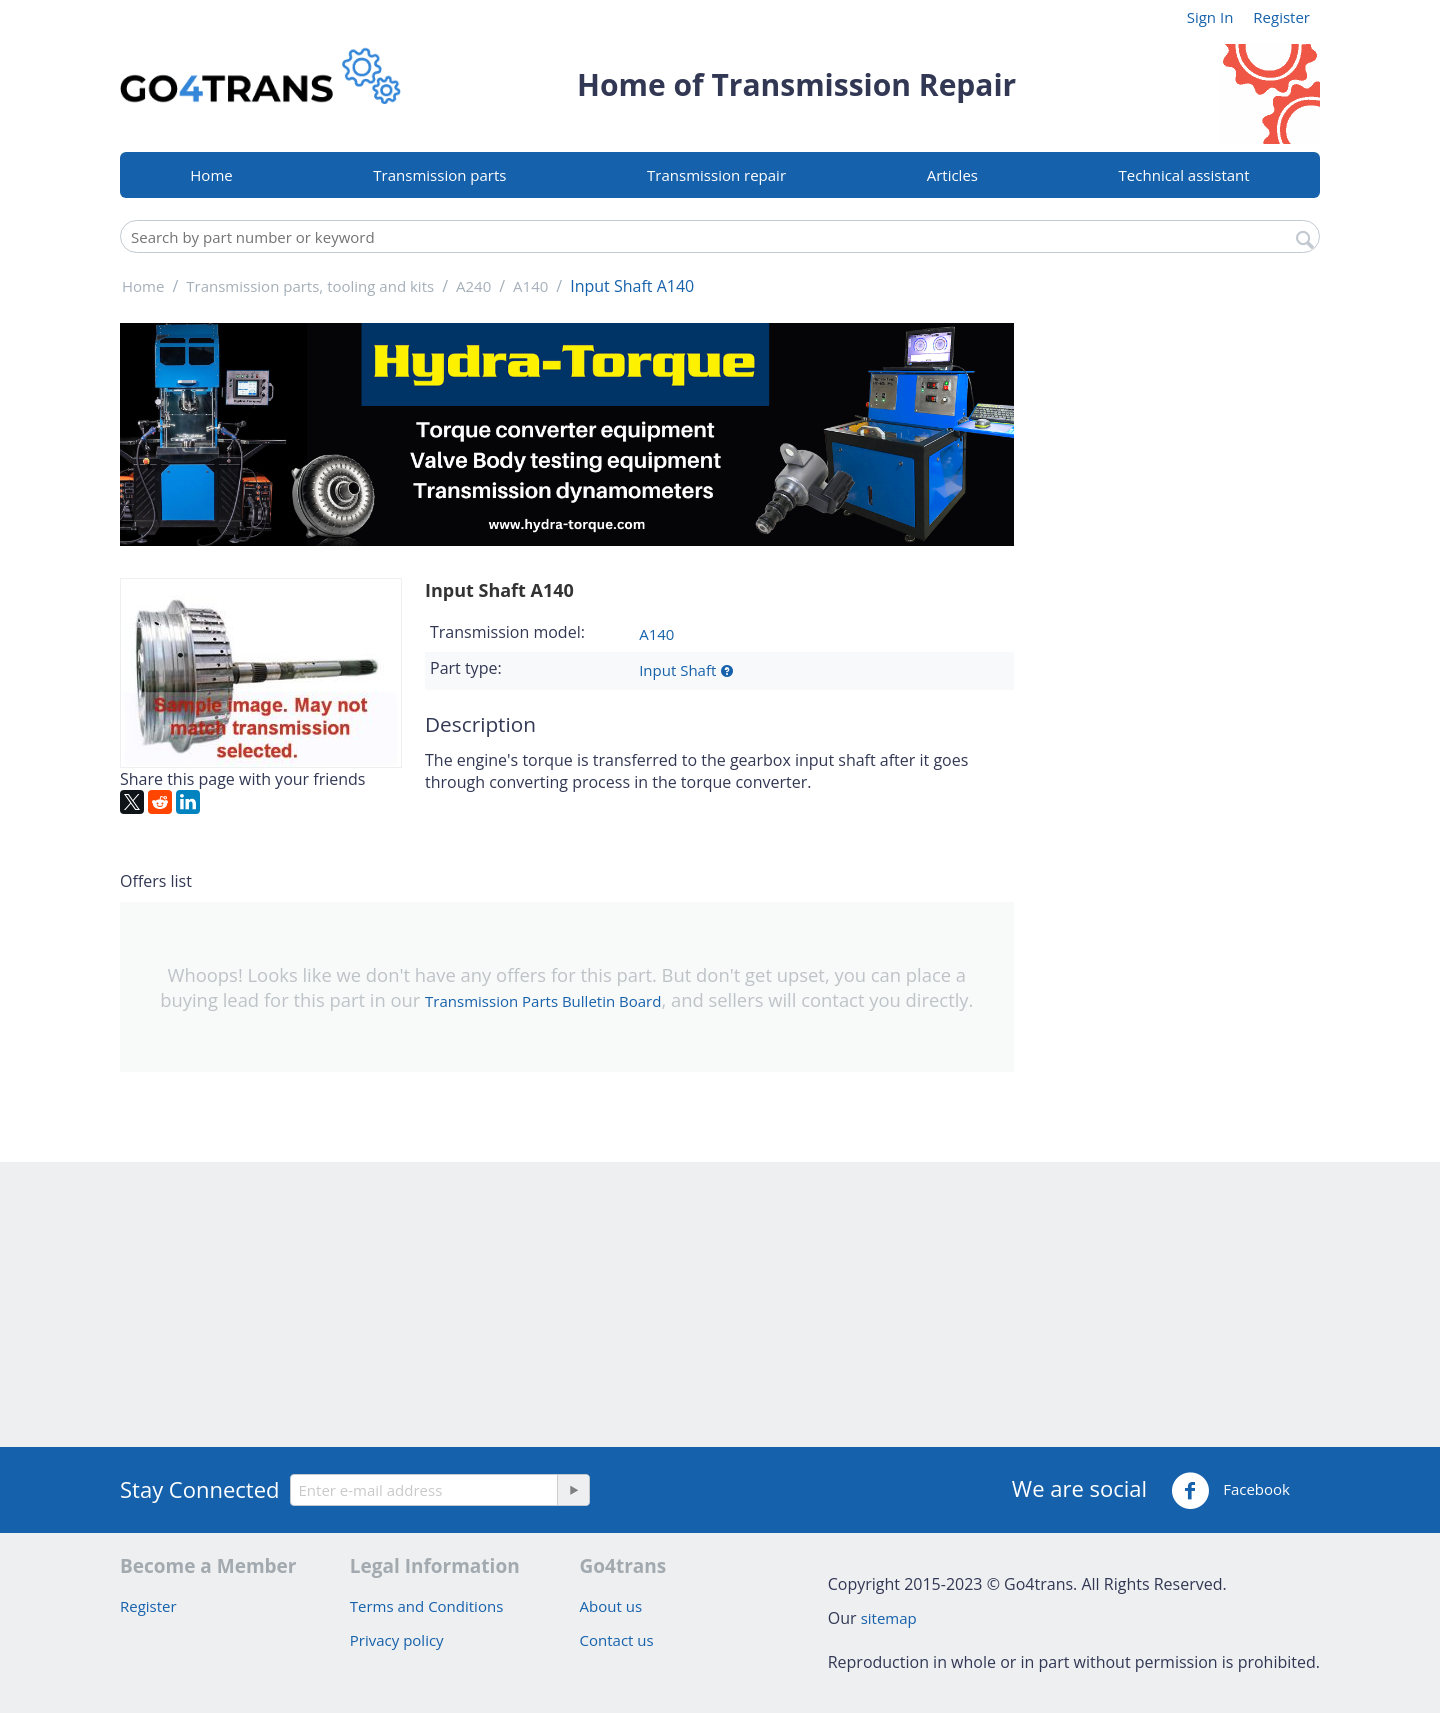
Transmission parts (439, 175)
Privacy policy (397, 1640)
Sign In (1210, 17)
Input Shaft (677, 670)
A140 (656, 634)
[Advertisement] (1179, 623)
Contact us (617, 1640)
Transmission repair (716, 175)
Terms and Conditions (427, 1606)
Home (211, 175)
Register (1281, 17)
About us (611, 1606)
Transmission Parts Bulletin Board (543, 1001)
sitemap (889, 1618)
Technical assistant (1184, 175)
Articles (952, 175)
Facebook (1230, 1491)
